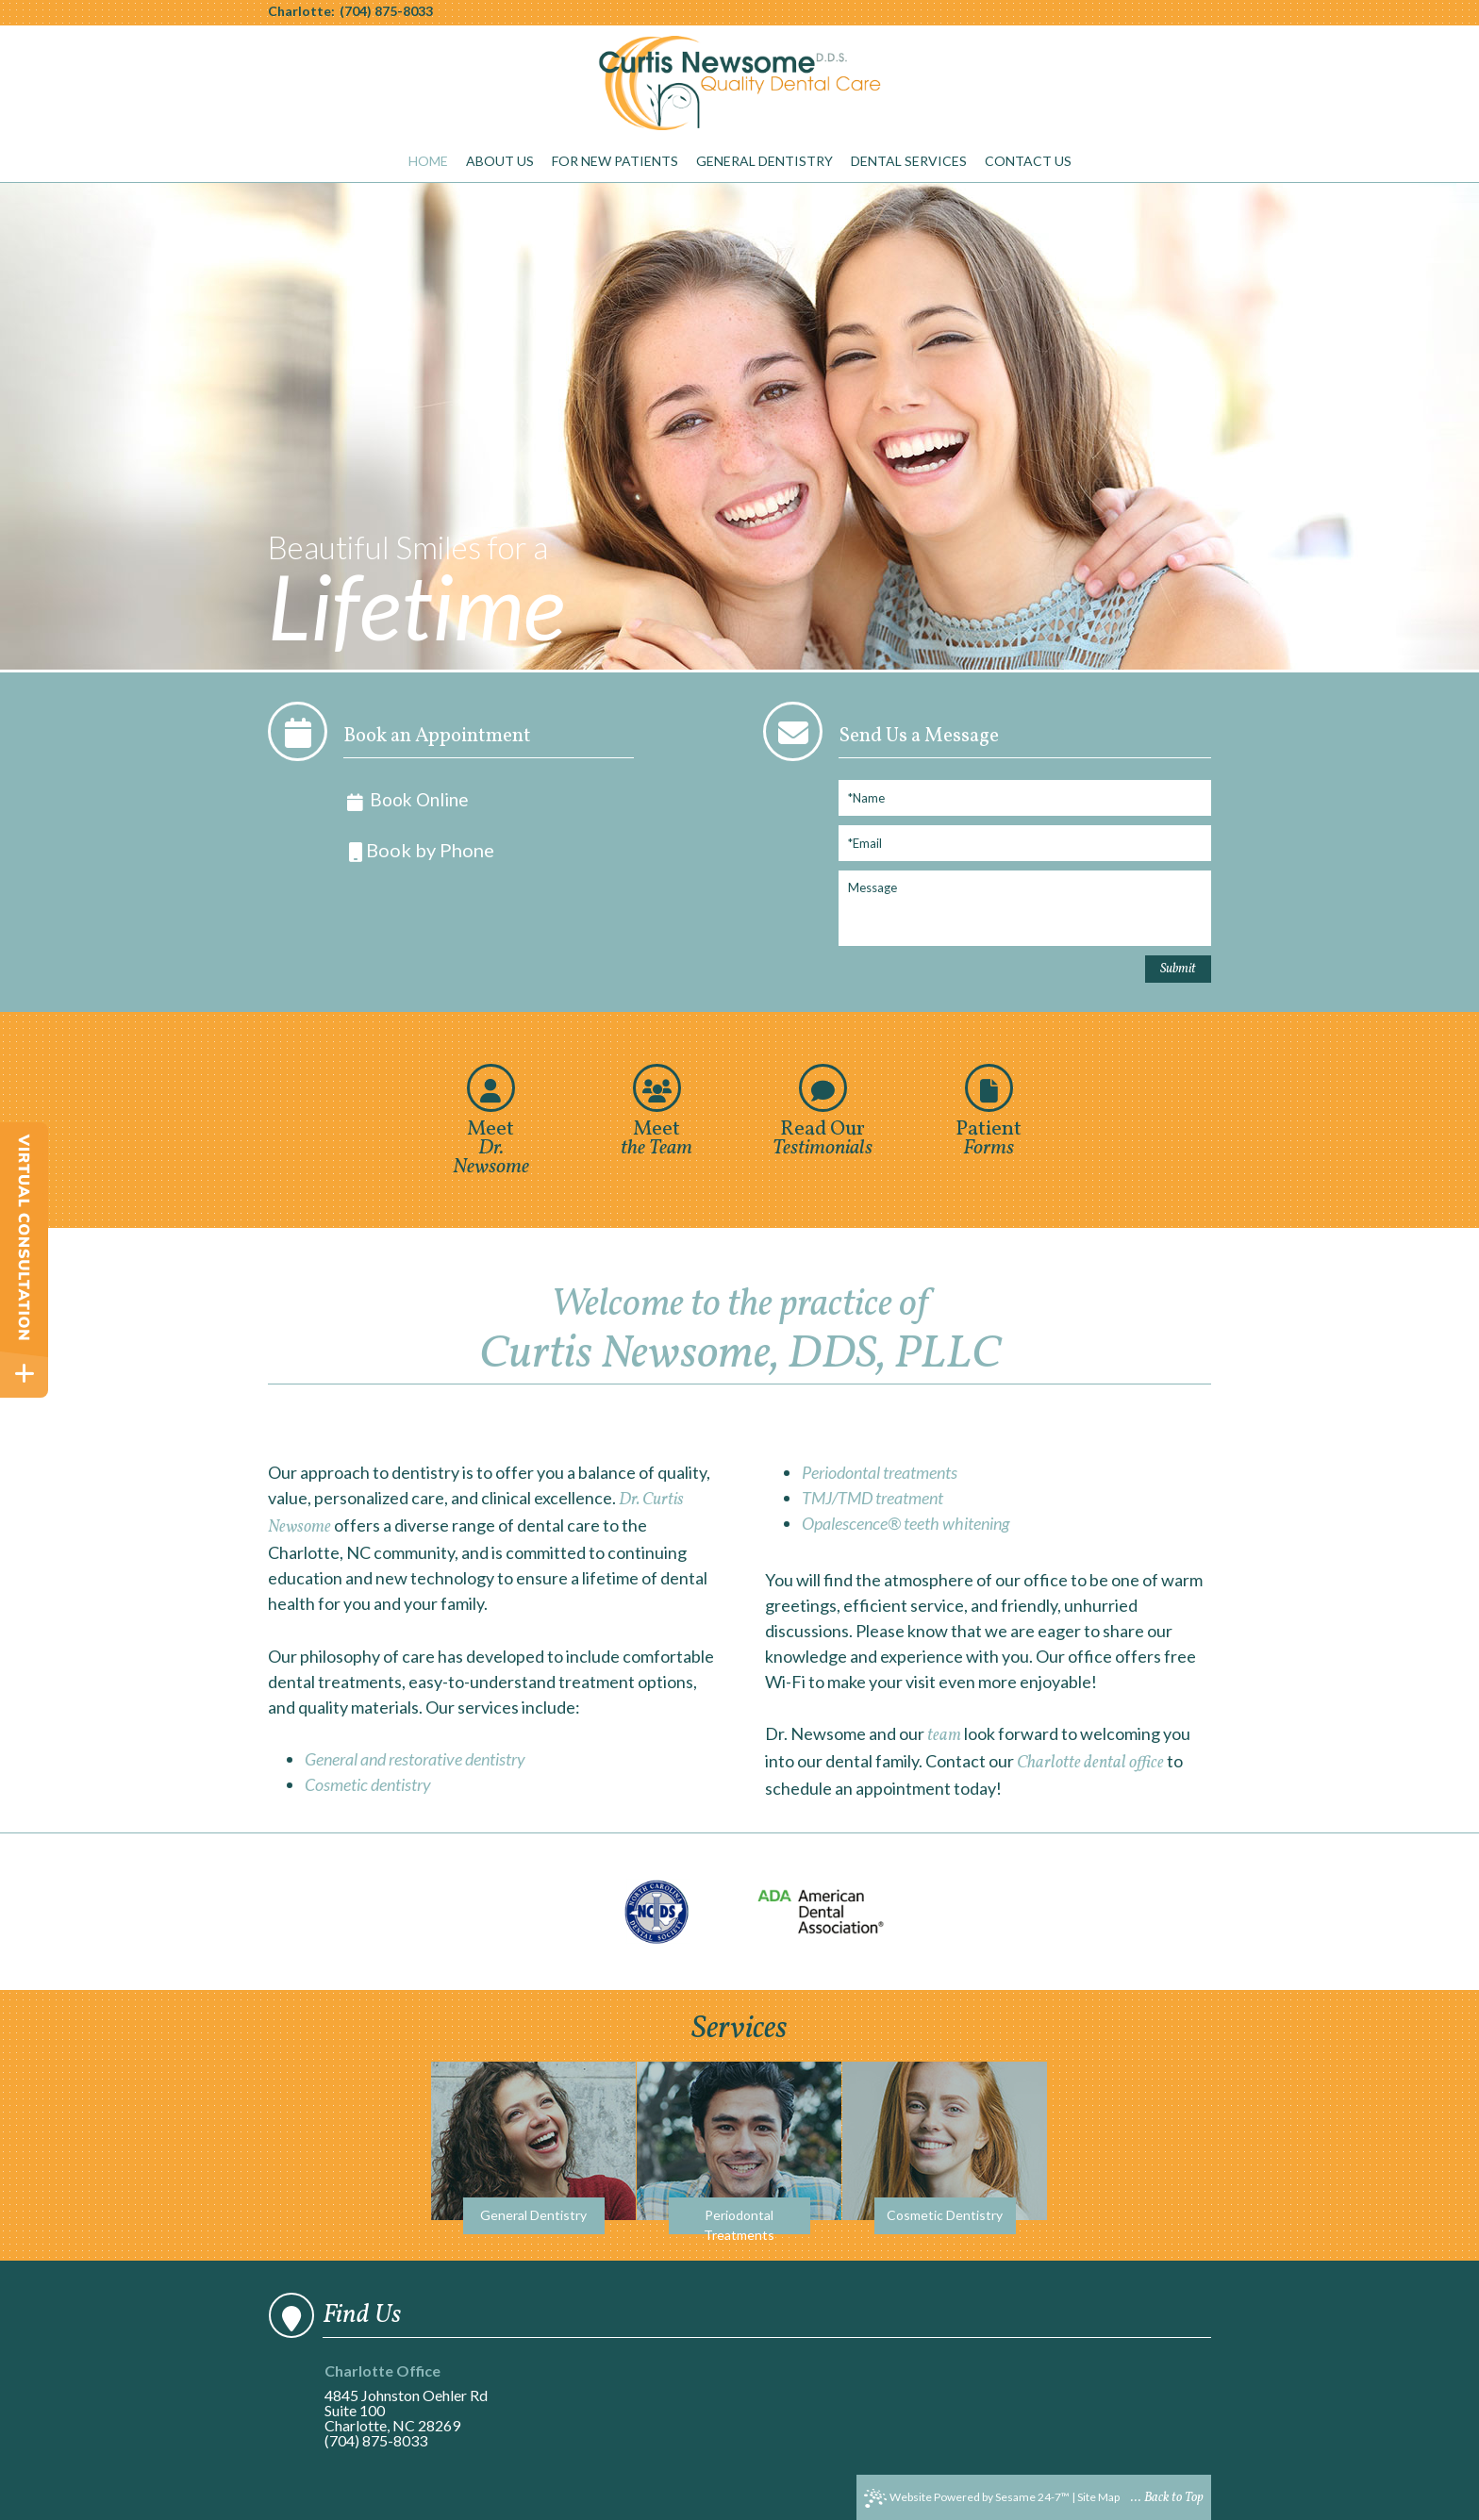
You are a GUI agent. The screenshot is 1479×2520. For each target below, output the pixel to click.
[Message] (1025, 908)
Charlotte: (301, 11)
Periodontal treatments (879, 1472)
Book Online (406, 799)
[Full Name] (1025, 798)
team (944, 1736)
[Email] (1025, 843)
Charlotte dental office (1090, 1763)
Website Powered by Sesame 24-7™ (967, 2498)
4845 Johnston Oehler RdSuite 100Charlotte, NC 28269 (412, 2398)
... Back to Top (1167, 2498)
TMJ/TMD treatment (872, 1497)
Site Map (1098, 2497)
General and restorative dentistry (415, 1759)
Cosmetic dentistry (368, 1784)
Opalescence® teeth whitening (905, 1523)
